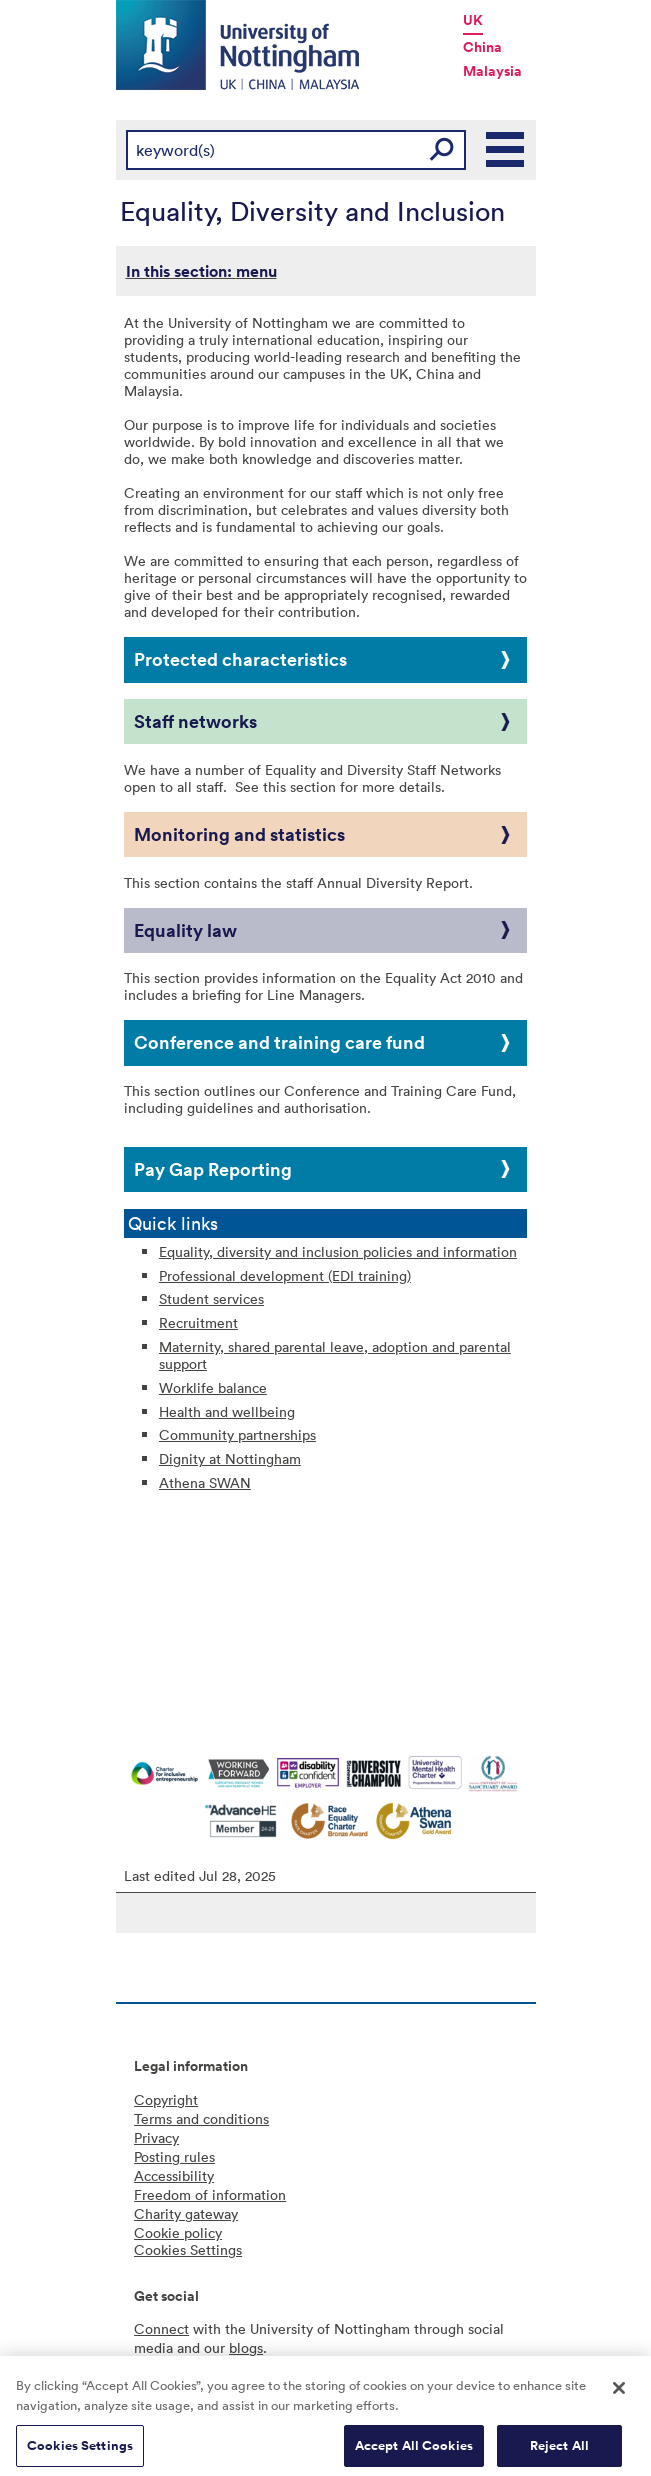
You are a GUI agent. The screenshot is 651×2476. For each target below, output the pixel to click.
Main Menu (506, 150)
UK (473, 20)
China (482, 47)
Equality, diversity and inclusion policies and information (338, 1251)
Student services (211, 1298)
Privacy (156, 2137)
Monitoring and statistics (239, 834)
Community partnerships (237, 1434)
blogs (246, 2347)
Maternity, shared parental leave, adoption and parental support (335, 1355)
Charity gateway (186, 2213)
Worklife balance (213, 1387)
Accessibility (174, 2175)
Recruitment (198, 1322)
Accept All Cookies (414, 2453)
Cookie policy (178, 2232)
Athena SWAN (205, 1482)
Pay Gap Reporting (213, 1169)
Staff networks (195, 721)
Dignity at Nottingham (230, 1458)
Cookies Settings (80, 2453)
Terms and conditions (201, 2118)
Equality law (185, 930)
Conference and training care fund (279, 1042)
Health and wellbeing (227, 1411)
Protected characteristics (240, 659)
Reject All (559, 2453)
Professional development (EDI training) (285, 1275)
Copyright (166, 2099)
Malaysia (492, 71)
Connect (161, 2328)
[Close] (619, 2396)
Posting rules (174, 2156)
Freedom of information (210, 2194)
